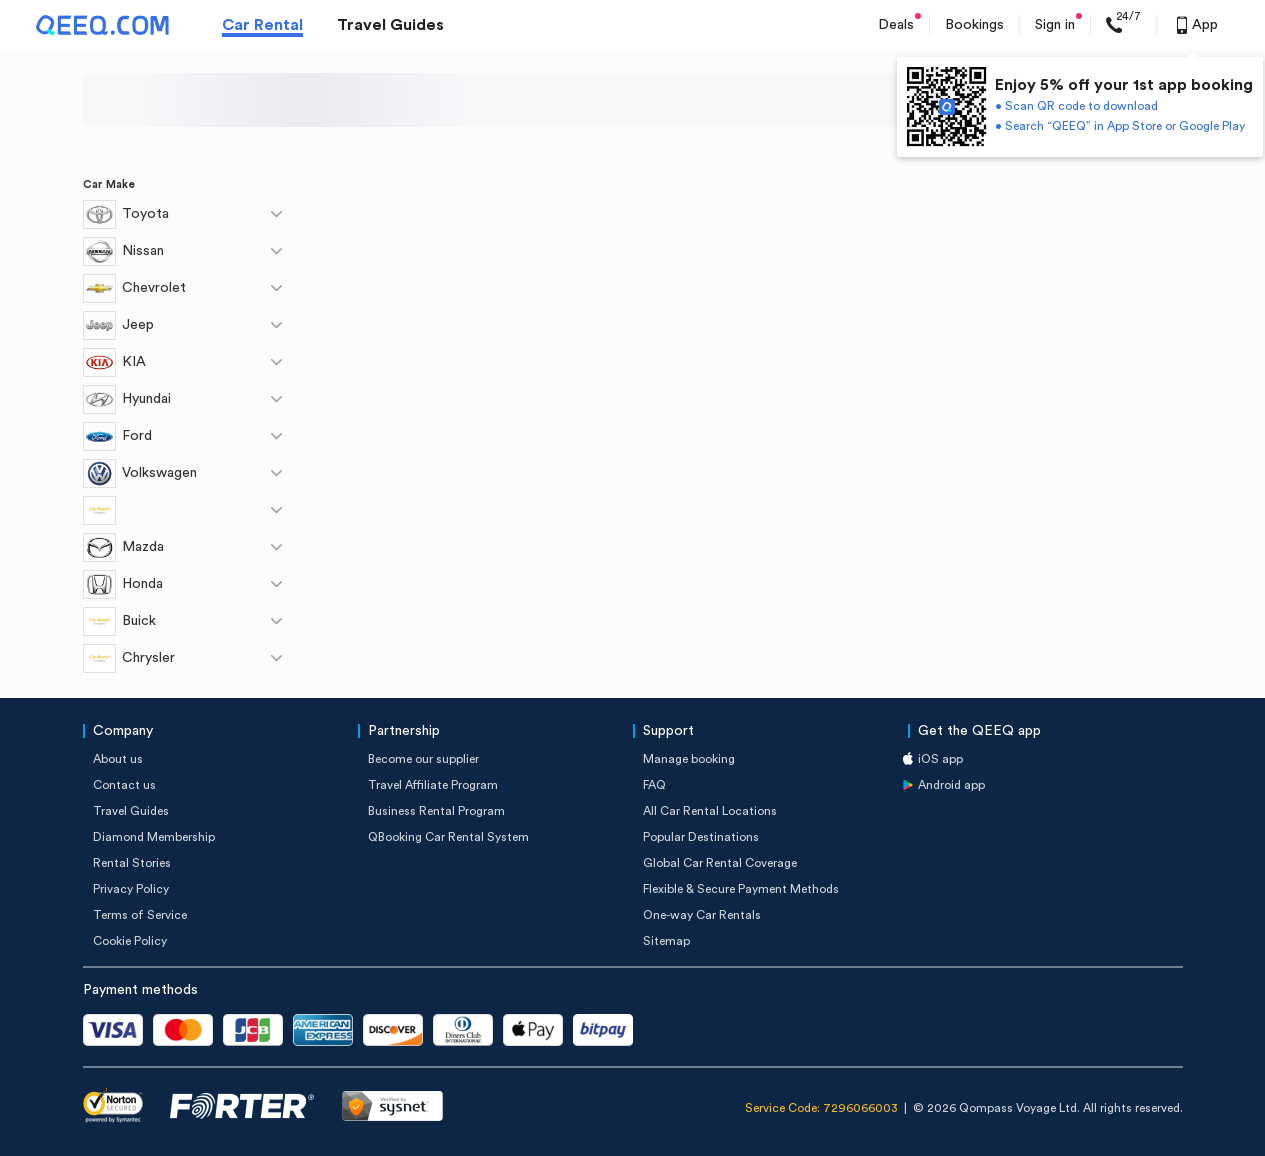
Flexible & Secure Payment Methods (741, 889)
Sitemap (666, 941)
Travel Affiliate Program (433, 785)
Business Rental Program (436, 811)
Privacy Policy (131, 889)
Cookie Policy (130, 941)
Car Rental (262, 25)
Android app (951, 785)
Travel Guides (390, 25)
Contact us (124, 785)
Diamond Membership (154, 837)
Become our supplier (423, 759)
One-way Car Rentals (702, 915)
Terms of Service (140, 915)
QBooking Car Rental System (448, 837)
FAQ (654, 785)
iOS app (940, 759)
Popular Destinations (701, 837)
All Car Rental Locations (710, 811)
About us (118, 759)
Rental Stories (132, 863)
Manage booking (689, 759)
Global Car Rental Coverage (720, 863)
